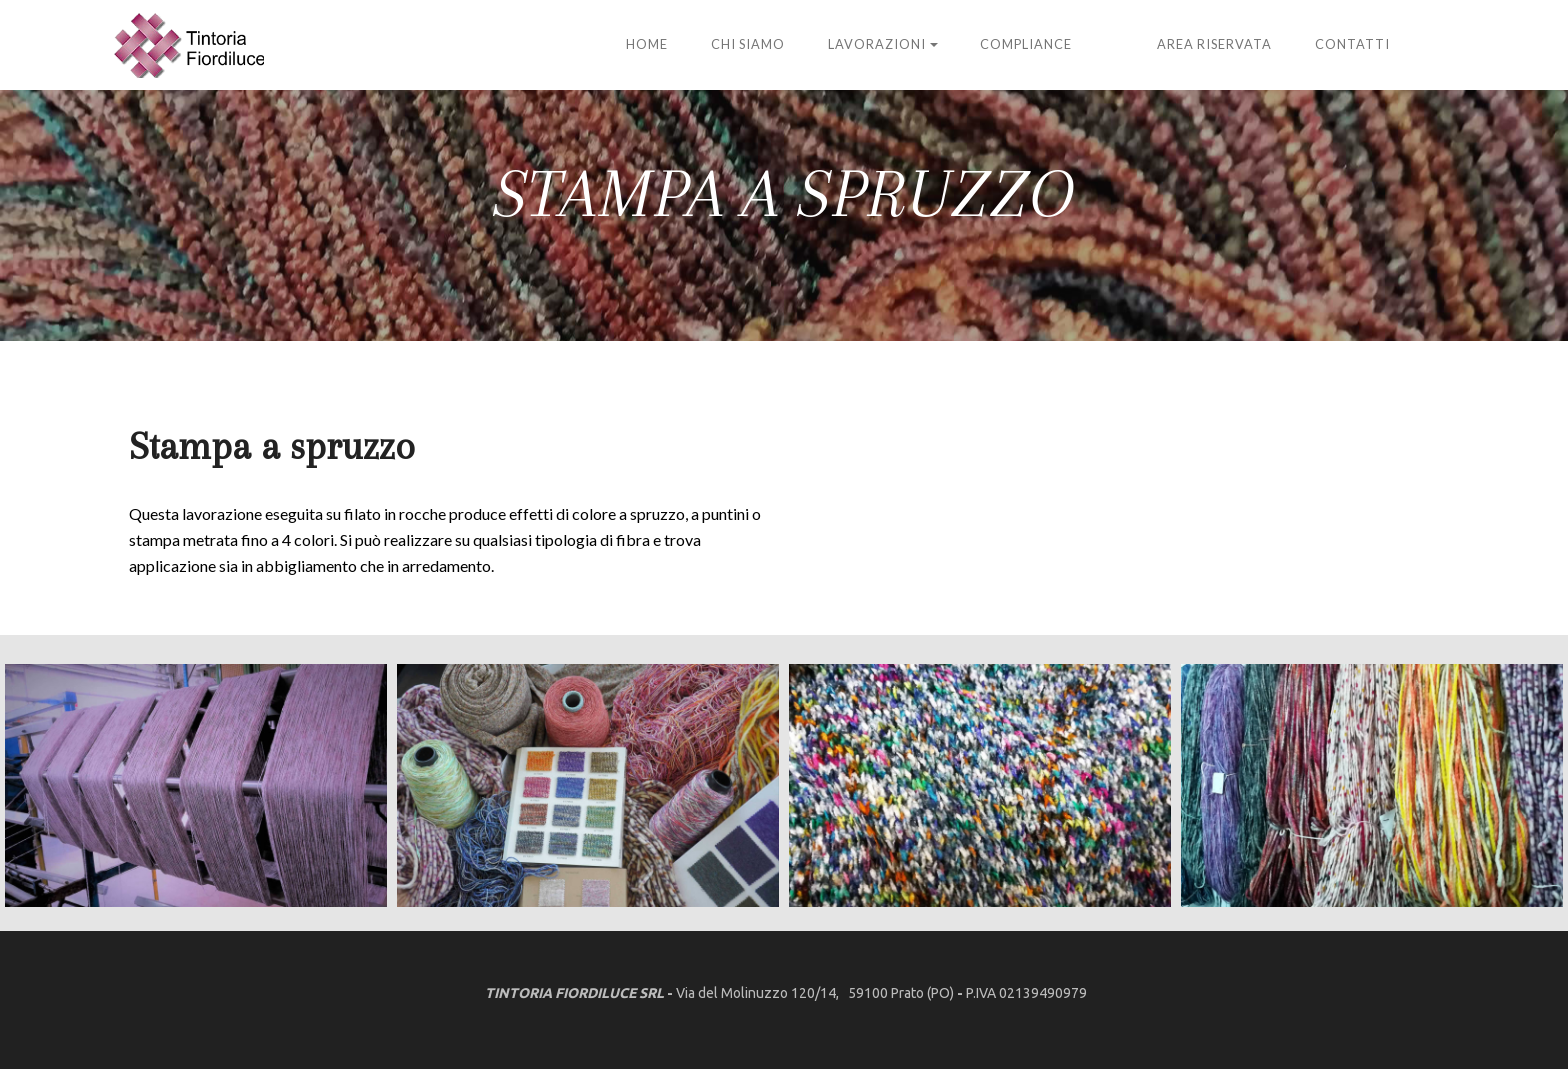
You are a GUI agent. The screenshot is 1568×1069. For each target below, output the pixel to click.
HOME (647, 44)
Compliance (1026, 44)
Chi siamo (748, 44)
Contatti (1352, 44)
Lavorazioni (877, 44)
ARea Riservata (1214, 44)
